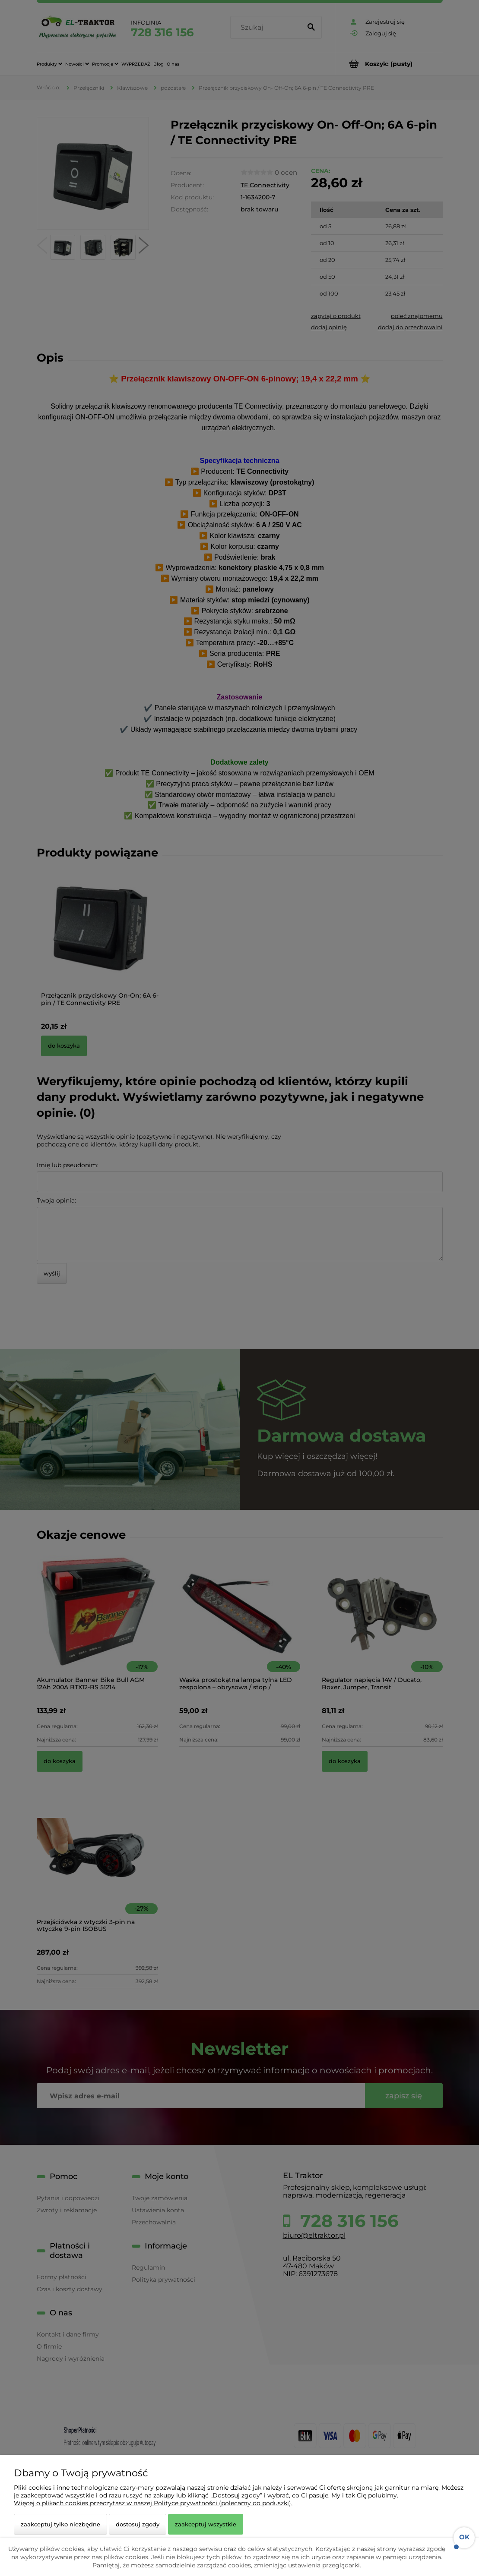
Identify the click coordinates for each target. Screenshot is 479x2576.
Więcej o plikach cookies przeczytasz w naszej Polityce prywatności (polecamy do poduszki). (153, 2503)
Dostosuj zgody (137, 2524)
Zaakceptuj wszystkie (205, 2524)
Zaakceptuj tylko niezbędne (60, 2524)
